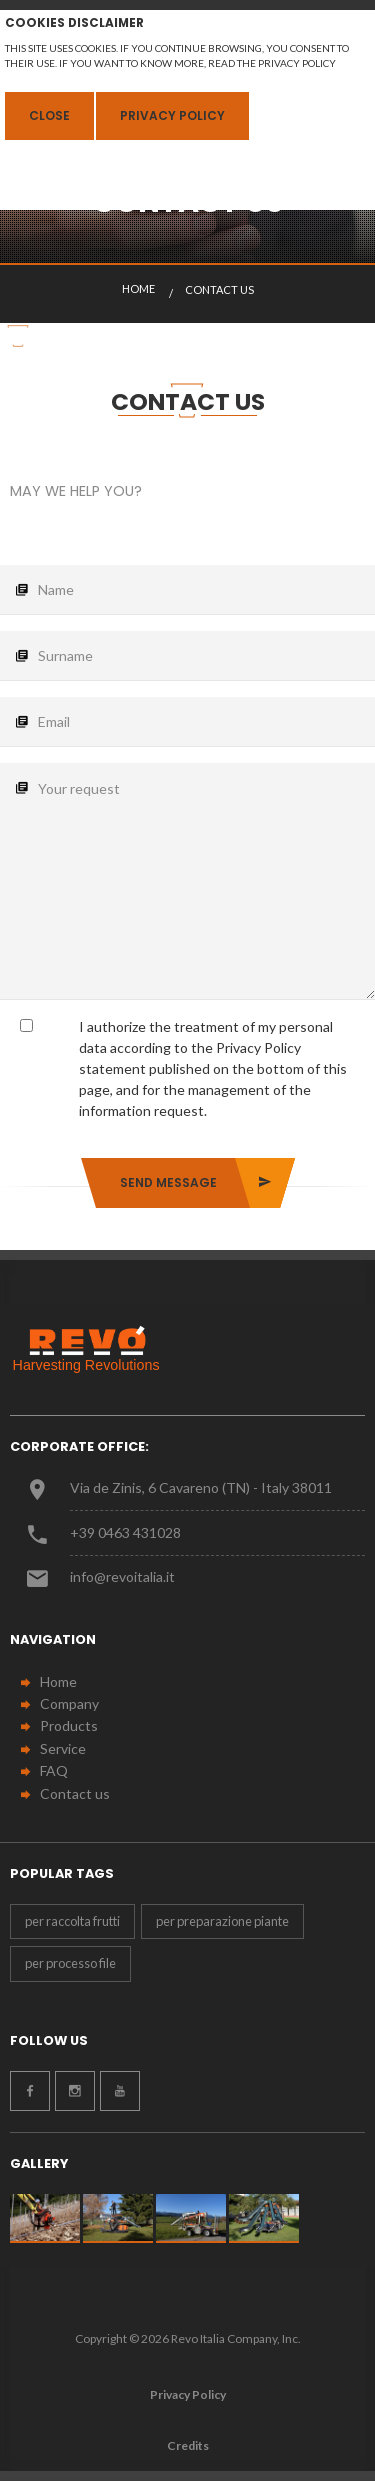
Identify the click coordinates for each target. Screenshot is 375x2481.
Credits (188, 2445)
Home (58, 1681)
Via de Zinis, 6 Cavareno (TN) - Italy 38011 (201, 1487)
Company (69, 1703)
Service (63, 1748)
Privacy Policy (172, 115)
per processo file (70, 1963)
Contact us (75, 1793)
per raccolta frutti (72, 1921)
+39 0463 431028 (125, 1532)
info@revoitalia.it (122, 1576)
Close (49, 115)
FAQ (54, 1770)
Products (69, 1725)
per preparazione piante (222, 1921)
